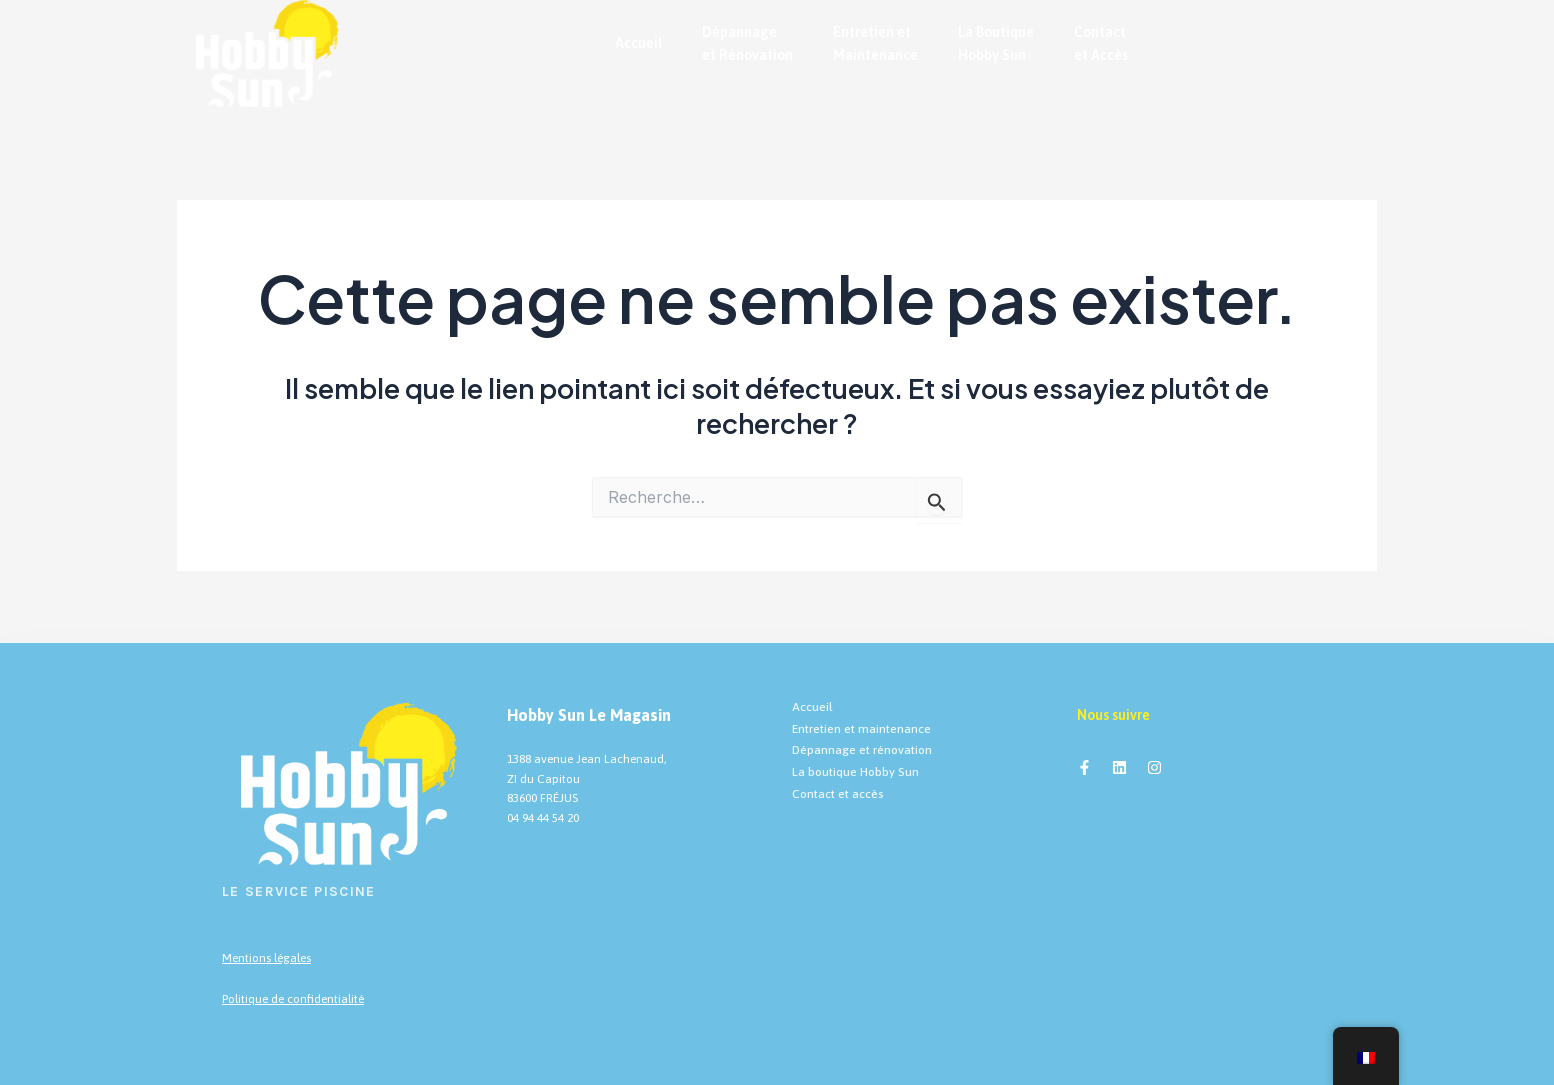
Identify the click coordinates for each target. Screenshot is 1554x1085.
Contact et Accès (1101, 43)
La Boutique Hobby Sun (996, 43)
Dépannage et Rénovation (747, 43)
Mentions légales (266, 958)
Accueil (638, 43)
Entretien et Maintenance (875, 43)
